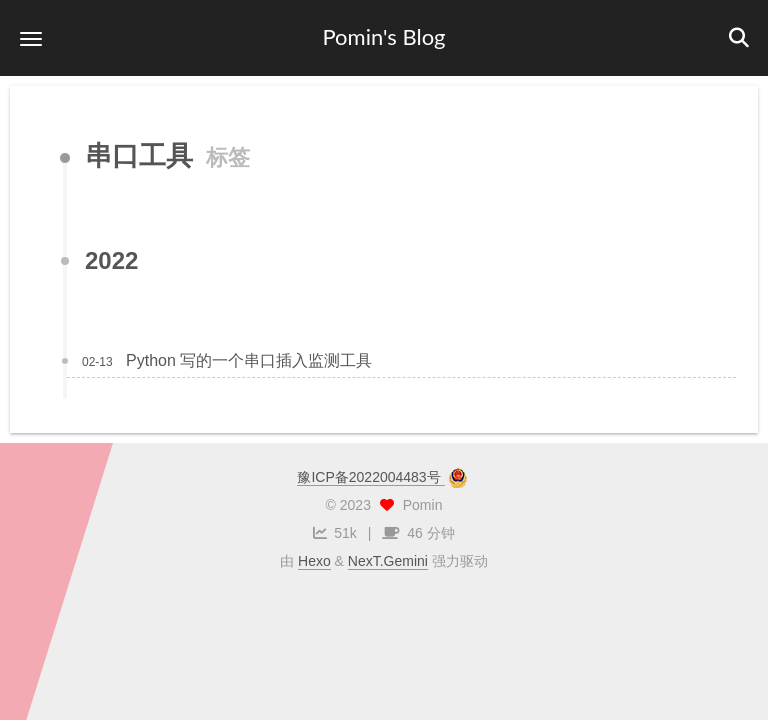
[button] (31, 38)
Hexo (314, 561)
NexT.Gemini (388, 561)
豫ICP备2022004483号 (370, 477)
